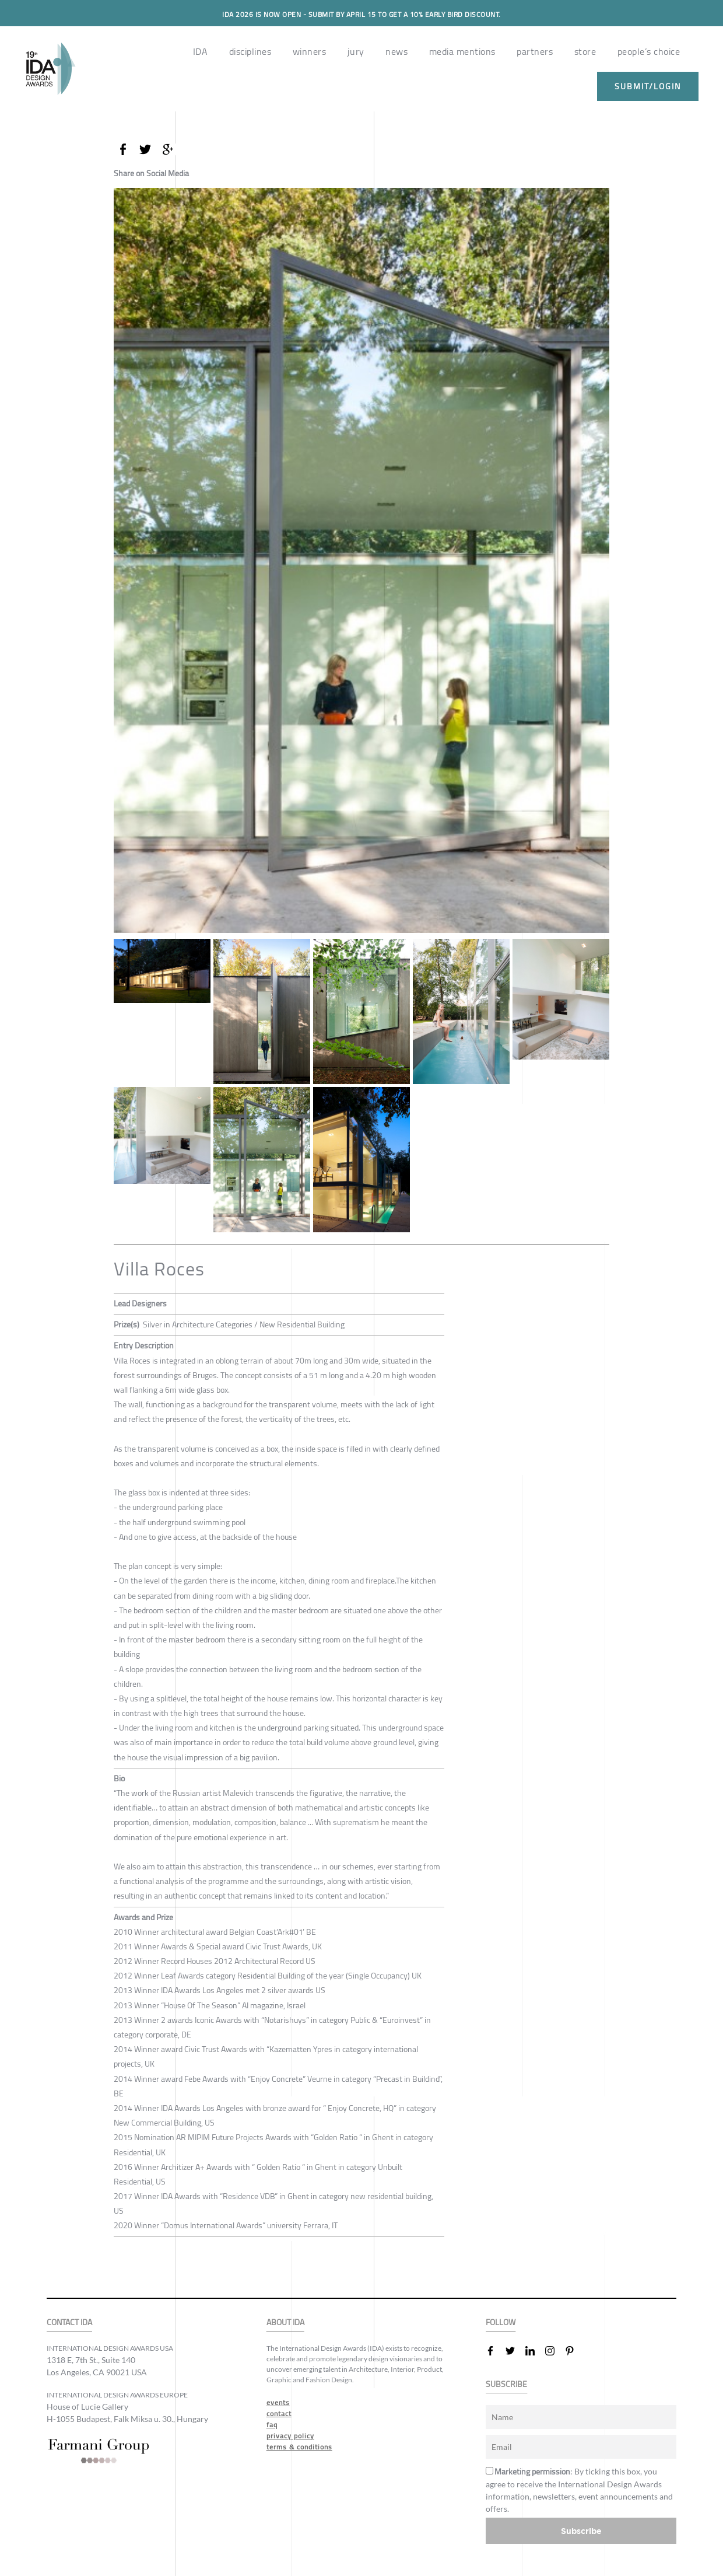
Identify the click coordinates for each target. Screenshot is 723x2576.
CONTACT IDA (69, 2322)
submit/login (648, 86)
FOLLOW (500, 2322)
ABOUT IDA (285, 2322)
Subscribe (581, 2531)
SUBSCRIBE (506, 2384)
